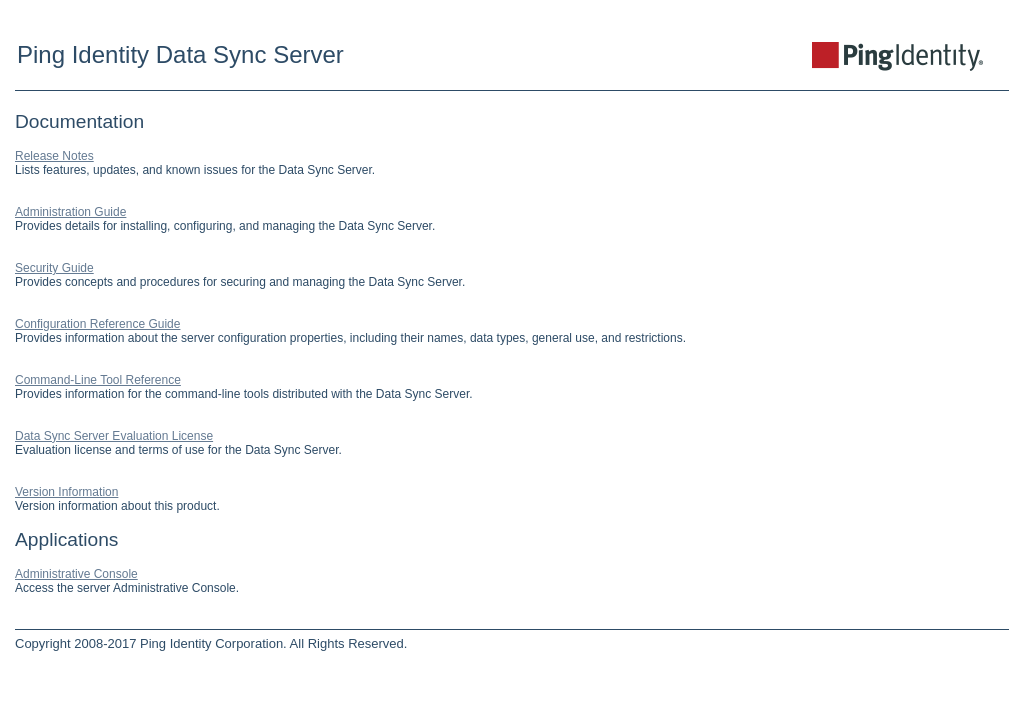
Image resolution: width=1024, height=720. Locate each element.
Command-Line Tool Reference (98, 380)
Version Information (66, 492)
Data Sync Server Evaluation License (114, 436)
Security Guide (54, 268)
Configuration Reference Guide (97, 324)
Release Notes (54, 156)
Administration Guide (70, 212)
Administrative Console (76, 574)
